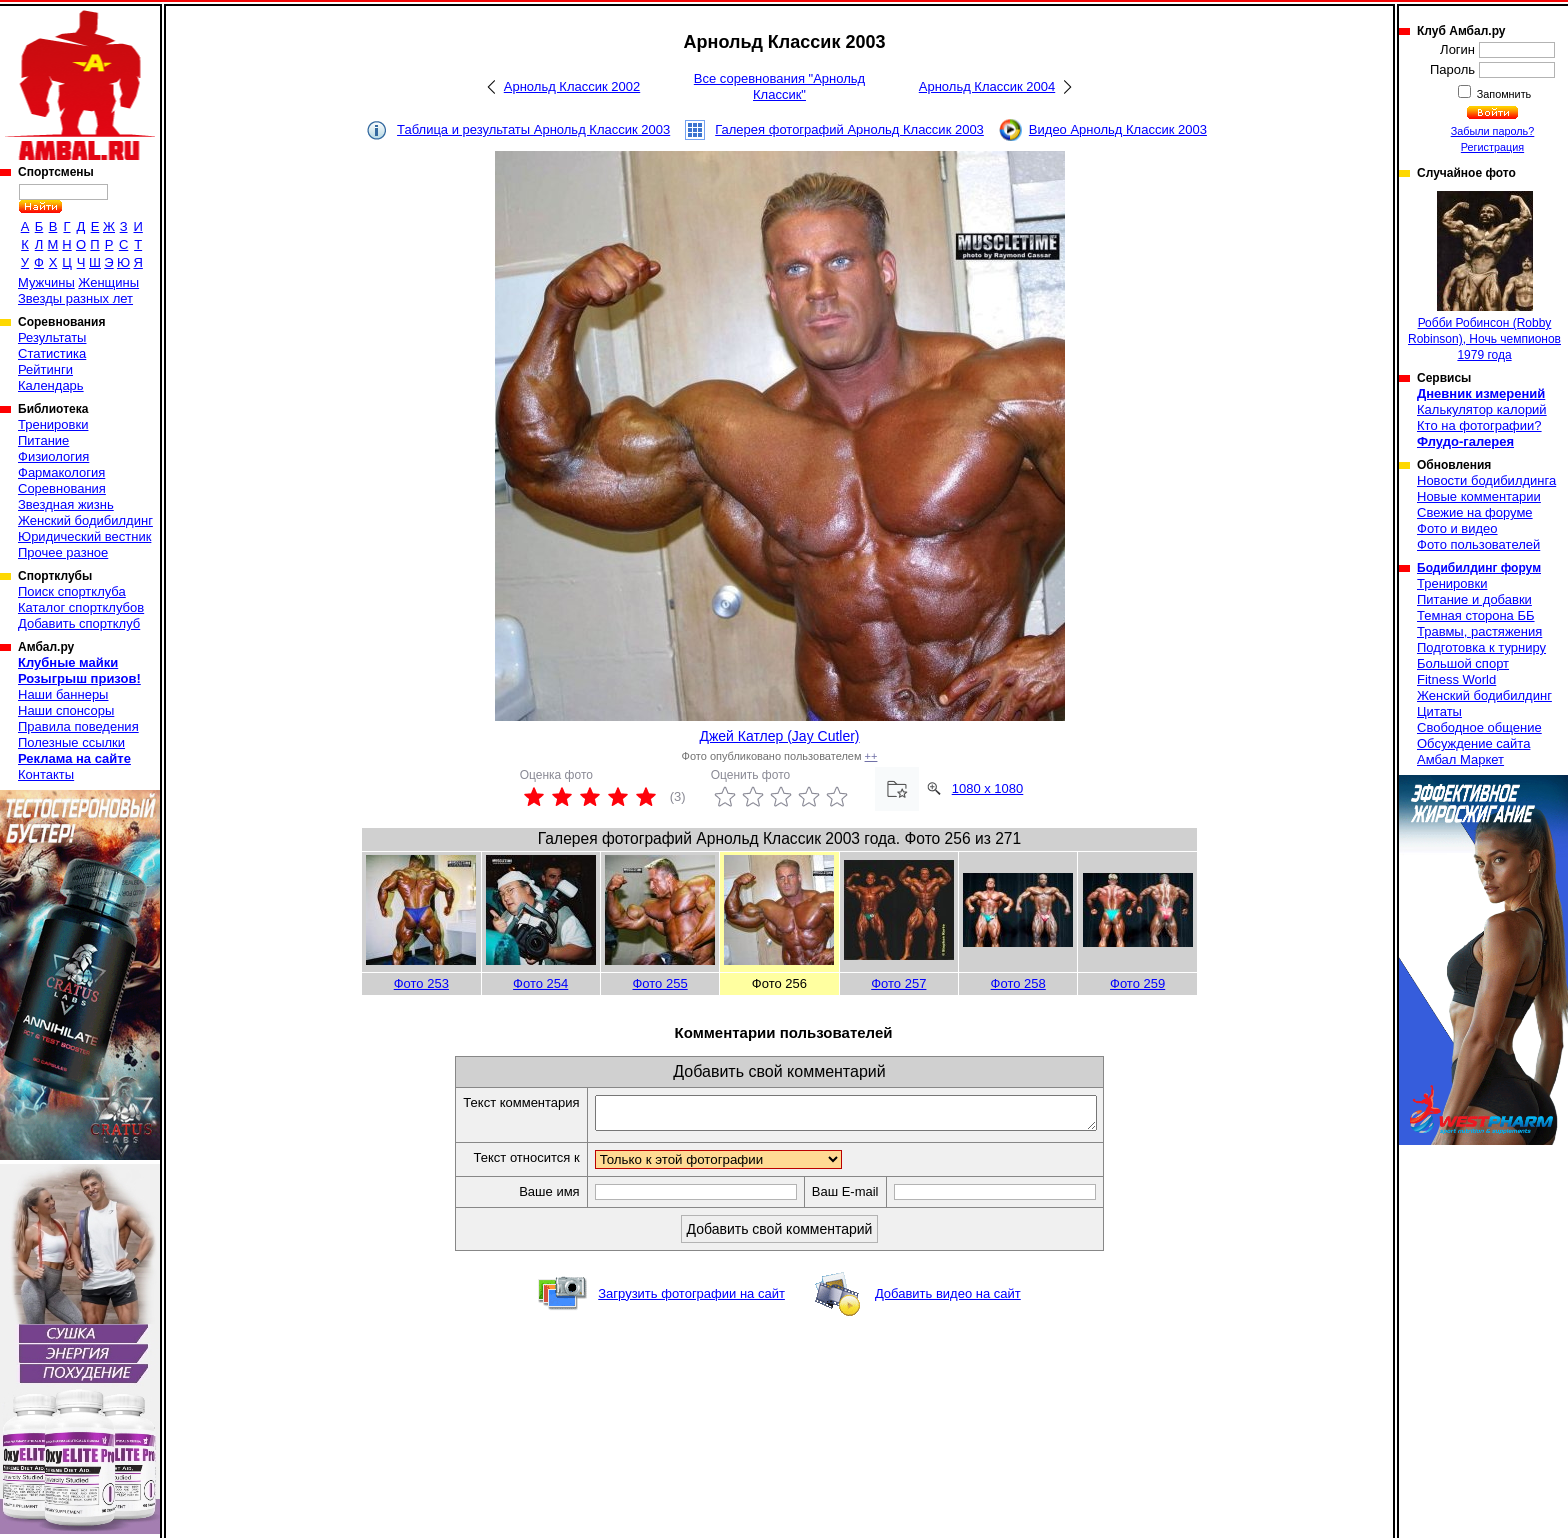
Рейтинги (45, 369)
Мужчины (46, 282)
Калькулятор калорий (1482, 409)
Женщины (108, 282)
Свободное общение (1479, 727)
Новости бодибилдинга (1486, 480)
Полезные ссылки (71, 742)
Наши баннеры (63, 694)
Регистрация (1492, 147)
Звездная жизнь (66, 504)
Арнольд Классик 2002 (572, 86)
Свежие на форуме (1475, 512)
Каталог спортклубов (81, 607)
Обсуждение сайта (1473, 743)
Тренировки (53, 424)
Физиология (53, 456)
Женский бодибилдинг (85, 520)
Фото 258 (1018, 983)
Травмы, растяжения (1479, 631)
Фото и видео (1457, 528)
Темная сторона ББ (1476, 615)
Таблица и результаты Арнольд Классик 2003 (533, 129)
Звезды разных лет (75, 298)
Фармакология (61, 472)
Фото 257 (898, 983)
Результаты (52, 337)
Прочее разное (63, 552)
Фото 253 (421, 983)
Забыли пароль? (1493, 131)
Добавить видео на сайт (948, 1299)
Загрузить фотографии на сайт (691, 1299)
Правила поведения (78, 726)
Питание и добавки (1474, 599)
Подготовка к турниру (1481, 647)
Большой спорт (1463, 663)
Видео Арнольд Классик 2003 (1118, 129)
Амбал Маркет (1460, 759)
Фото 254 (540, 983)
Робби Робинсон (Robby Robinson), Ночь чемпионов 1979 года (1484, 276)
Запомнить (1503, 94)
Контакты (46, 774)
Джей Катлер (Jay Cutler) (779, 736)
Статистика (52, 353)
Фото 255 (659, 983)
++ (871, 756)
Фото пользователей (1478, 544)
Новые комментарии (1479, 496)
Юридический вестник (84, 536)
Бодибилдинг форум (1479, 568)
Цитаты (1439, 711)
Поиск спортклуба (72, 591)
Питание (43, 440)
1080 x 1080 (988, 788)
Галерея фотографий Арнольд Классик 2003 (849, 129)
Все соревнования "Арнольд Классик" (779, 86)
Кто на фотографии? (1479, 425)
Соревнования (62, 488)
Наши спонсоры (66, 710)
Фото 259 (1137, 983)
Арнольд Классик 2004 (987, 86)
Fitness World (1456, 679)
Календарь (51, 385)
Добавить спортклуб (79, 623)
